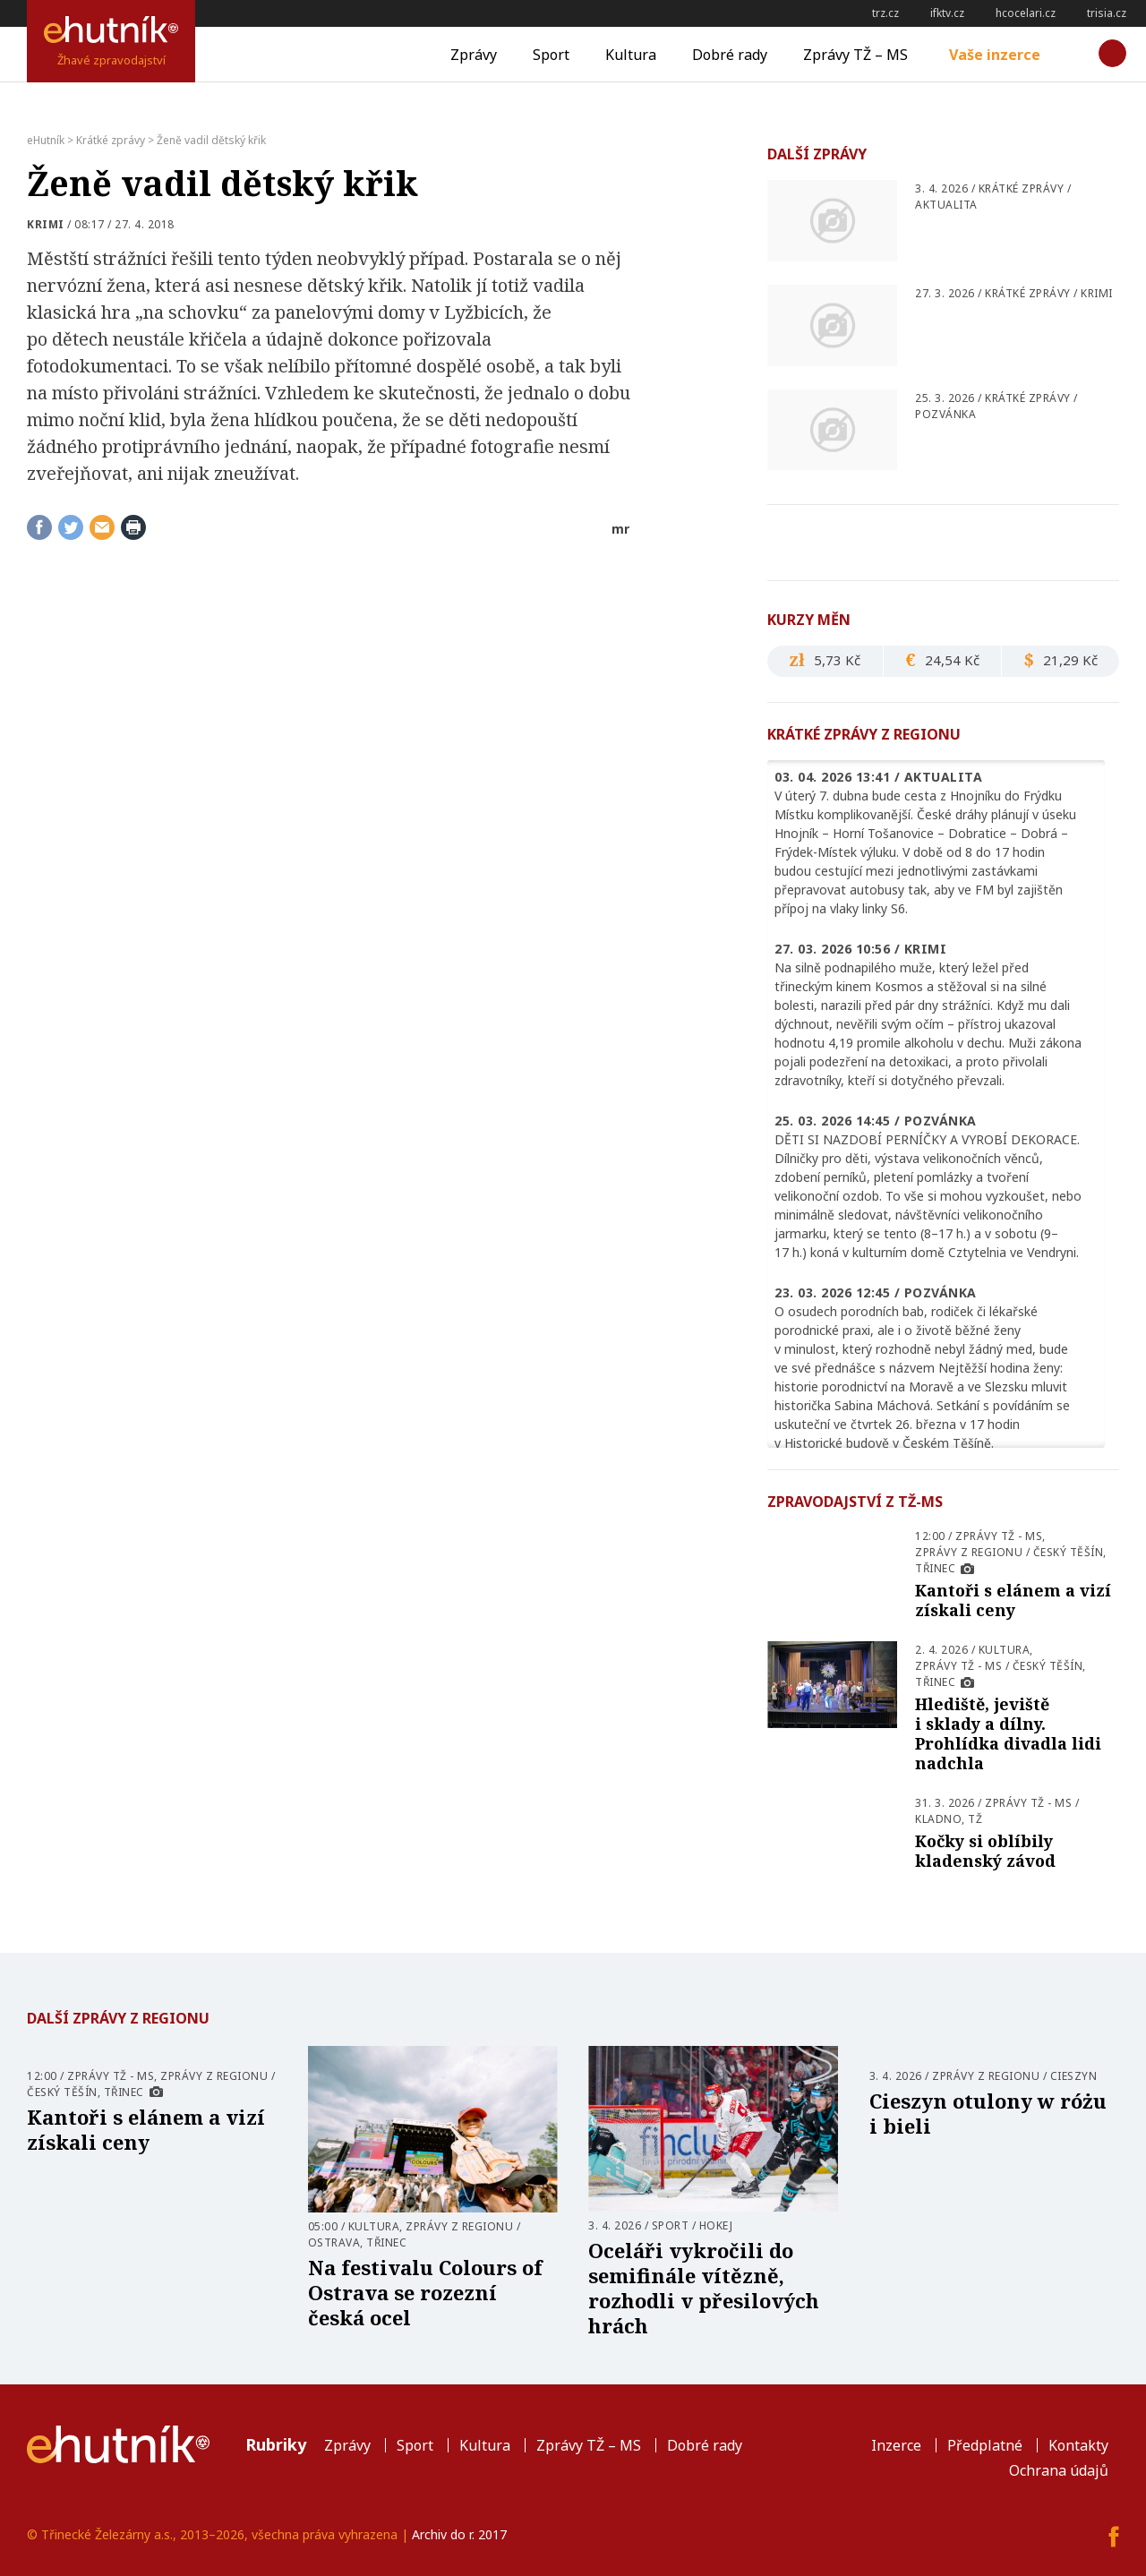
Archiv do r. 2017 (459, 2534)
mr (620, 528)
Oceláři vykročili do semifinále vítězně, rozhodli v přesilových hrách (703, 2288)
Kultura (630, 54)
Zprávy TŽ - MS (998, 1536)
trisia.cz (1106, 13)
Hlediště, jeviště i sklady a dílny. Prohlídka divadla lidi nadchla (1008, 1733)
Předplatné (984, 2445)
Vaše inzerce (994, 54)
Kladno (938, 1819)
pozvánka (945, 414)
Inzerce (896, 2445)
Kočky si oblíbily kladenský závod (985, 1850)
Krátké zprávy (1022, 188)
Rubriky (275, 2444)
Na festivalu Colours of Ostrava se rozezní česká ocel (425, 2292)
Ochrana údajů (1058, 2470)
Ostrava (334, 2242)
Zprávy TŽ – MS (855, 54)
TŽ (975, 1819)
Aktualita (946, 204)
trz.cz (885, 13)
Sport (551, 54)
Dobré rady (729, 54)
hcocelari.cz (1026, 13)
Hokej (716, 2225)
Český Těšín (1068, 1552)
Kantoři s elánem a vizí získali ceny (1013, 1600)
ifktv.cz (947, 13)
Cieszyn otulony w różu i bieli (988, 2113)
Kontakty (1078, 2445)
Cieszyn (1074, 2076)
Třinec (935, 1568)
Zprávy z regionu (968, 1552)
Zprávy (473, 54)
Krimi (45, 224)
